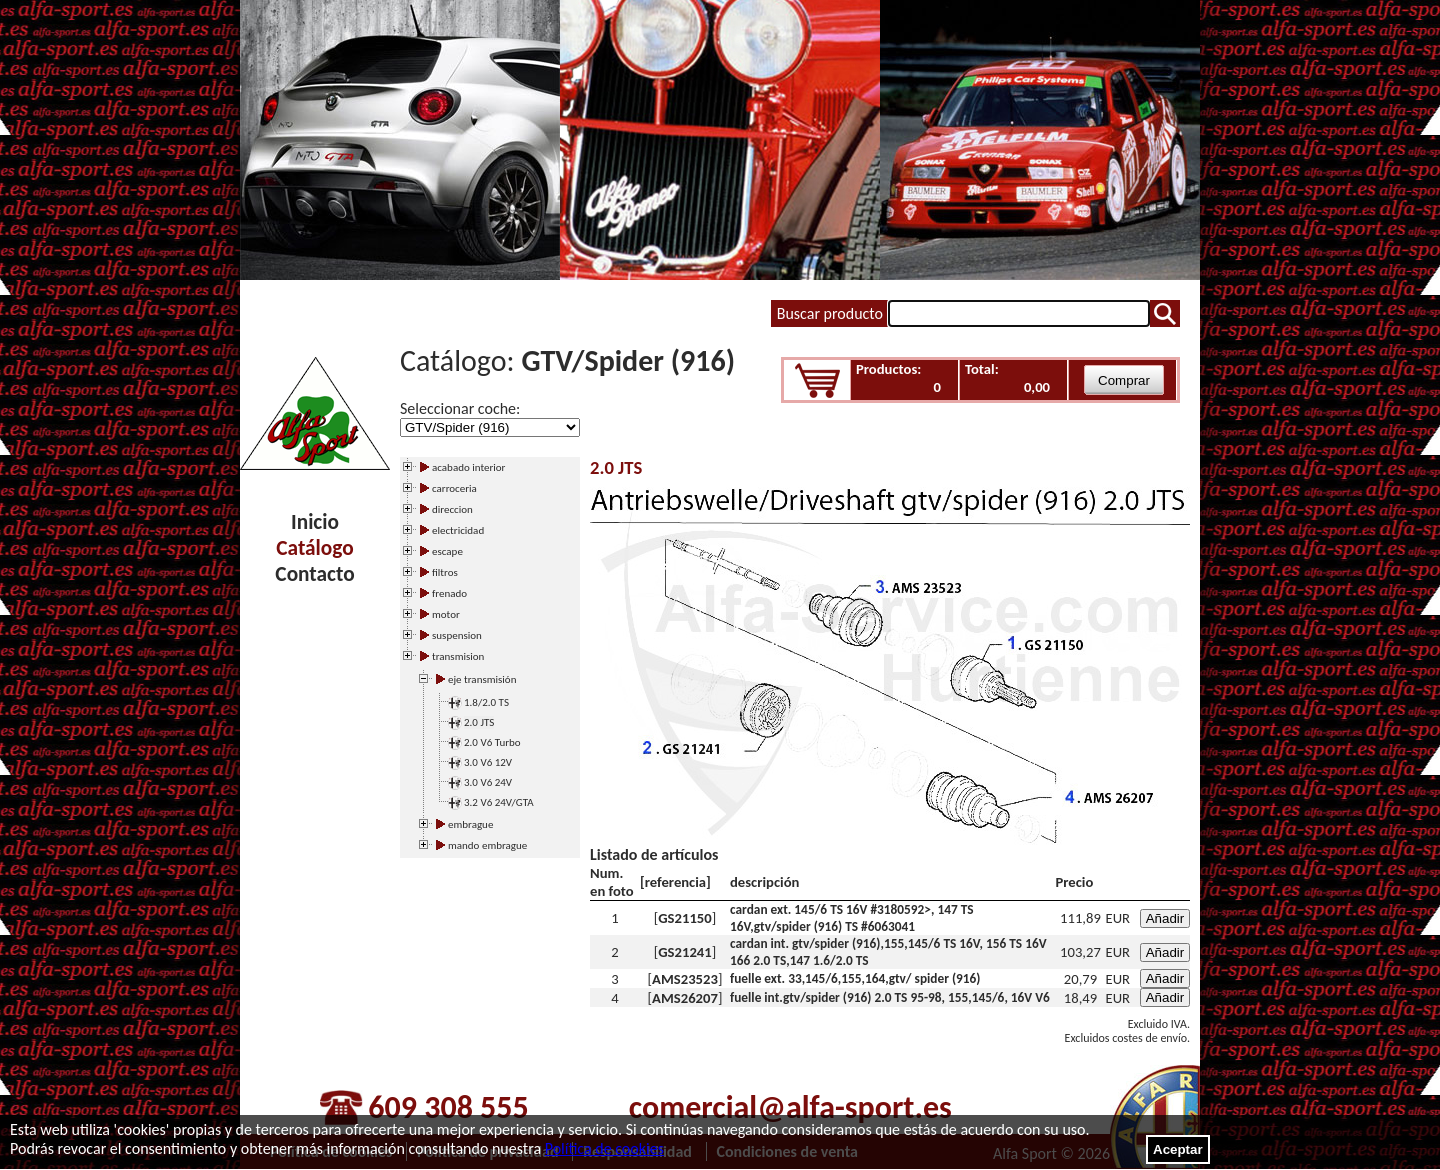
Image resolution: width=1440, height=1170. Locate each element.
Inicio (315, 522)
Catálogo (314, 548)
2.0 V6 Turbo (492, 742)
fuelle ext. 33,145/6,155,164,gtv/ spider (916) (855, 978)
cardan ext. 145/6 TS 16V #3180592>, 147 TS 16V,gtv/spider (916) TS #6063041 (852, 918)
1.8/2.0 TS (486, 702)
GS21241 (684, 952)
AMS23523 (685, 979)
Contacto (314, 574)
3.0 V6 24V (488, 782)
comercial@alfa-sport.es (790, 1107)
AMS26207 (685, 998)
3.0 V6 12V (488, 762)
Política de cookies (604, 1148)
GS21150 (684, 918)
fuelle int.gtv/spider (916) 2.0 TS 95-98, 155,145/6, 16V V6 (890, 997)
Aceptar (1178, 1149)
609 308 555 (448, 1107)
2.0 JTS (479, 722)
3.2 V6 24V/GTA (499, 802)
